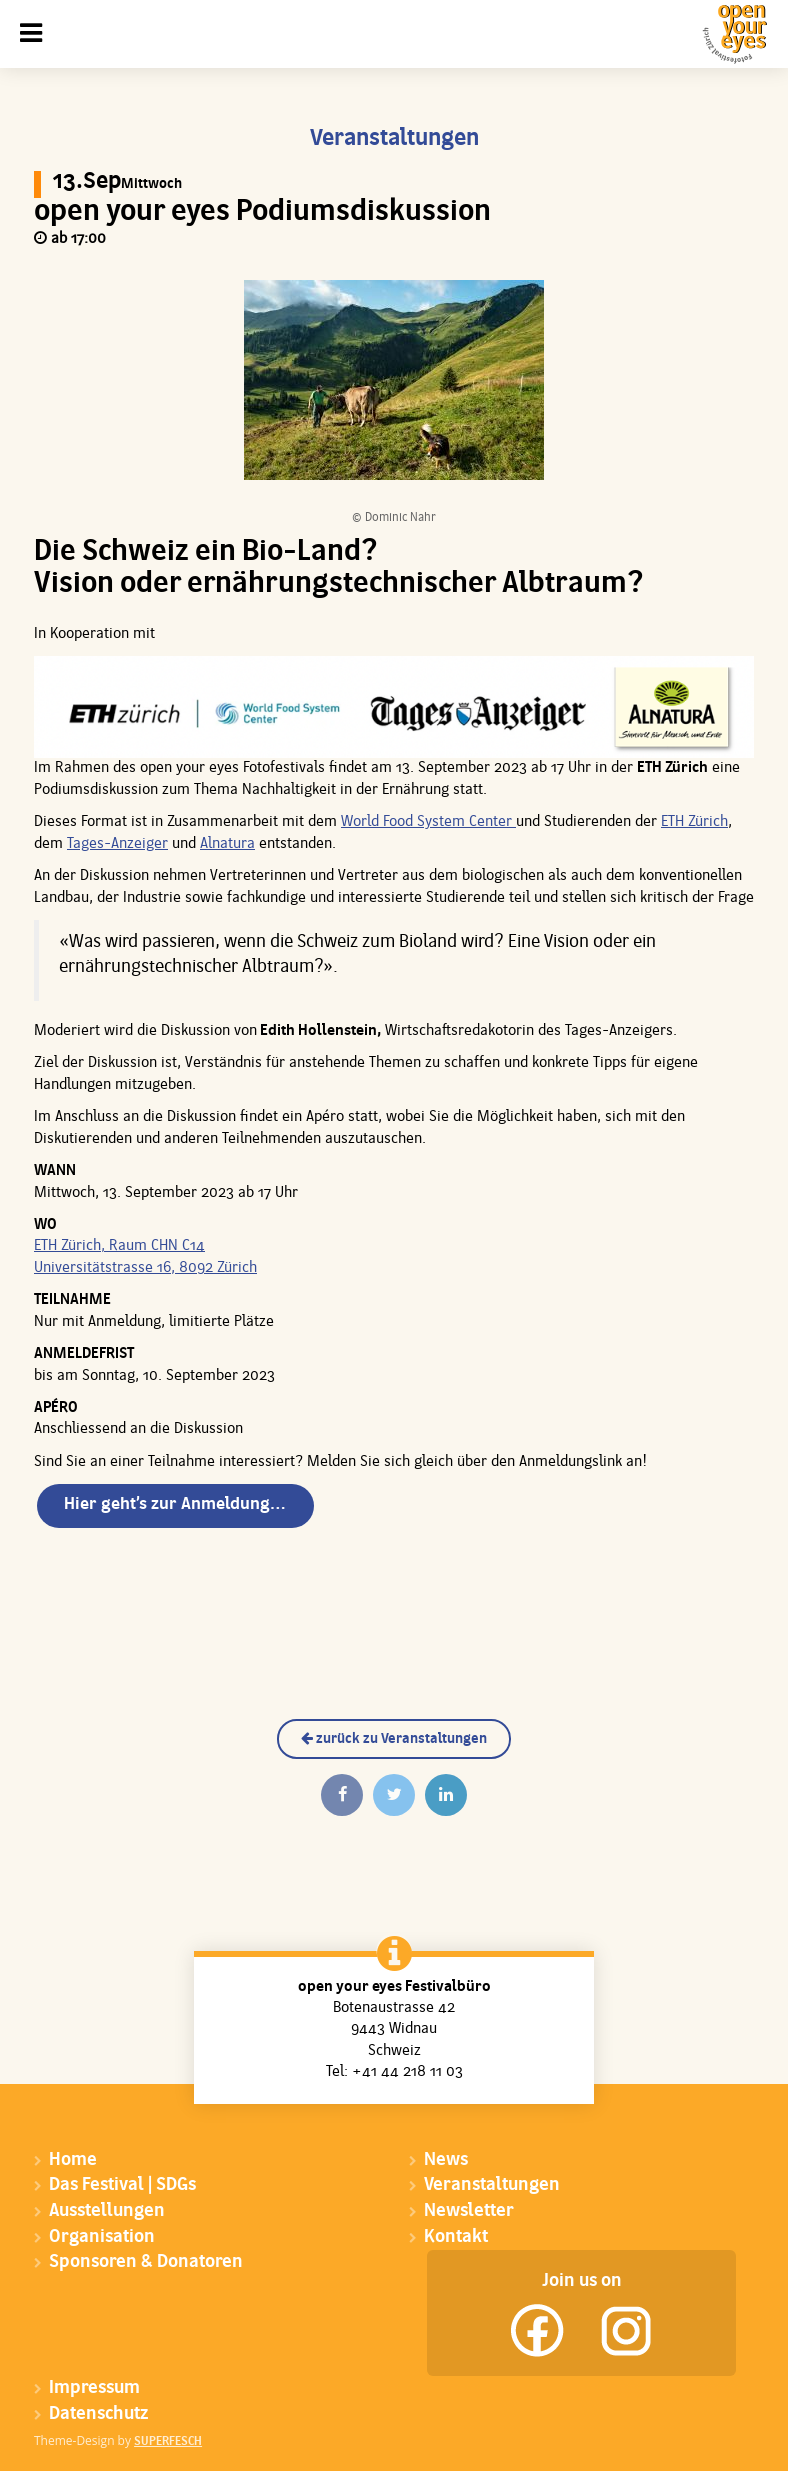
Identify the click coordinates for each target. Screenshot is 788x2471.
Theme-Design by (118, 2440)
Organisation (102, 2237)
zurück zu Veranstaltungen (394, 1739)
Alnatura (227, 844)
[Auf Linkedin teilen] (446, 1795)
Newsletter (469, 2211)
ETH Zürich (694, 822)
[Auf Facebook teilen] (342, 1795)
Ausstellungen (107, 2211)
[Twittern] (394, 1795)
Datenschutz (98, 2414)
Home (73, 2160)
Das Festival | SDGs (122, 2185)
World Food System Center (428, 822)
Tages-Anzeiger (117, 844)
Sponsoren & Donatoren (146, 2262)
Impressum (94, 2388)
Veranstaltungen (492, 2185)
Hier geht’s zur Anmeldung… (175, 1504)
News (446, 2160)
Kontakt (456, 2237)
